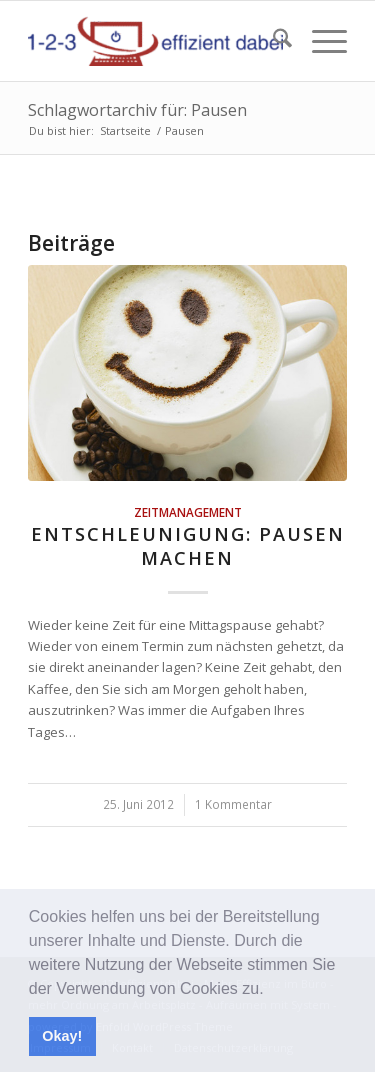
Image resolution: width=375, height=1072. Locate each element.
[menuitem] (272, 41)
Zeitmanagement (188, 512)
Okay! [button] (62, 1036)
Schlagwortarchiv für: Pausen (137, 110)
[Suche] (272, 41)
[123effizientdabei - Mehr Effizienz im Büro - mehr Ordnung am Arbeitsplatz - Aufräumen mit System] (155, 41)
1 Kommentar (233, 804)
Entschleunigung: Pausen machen (188, 546)
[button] (271, 990)
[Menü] (319, 41)
